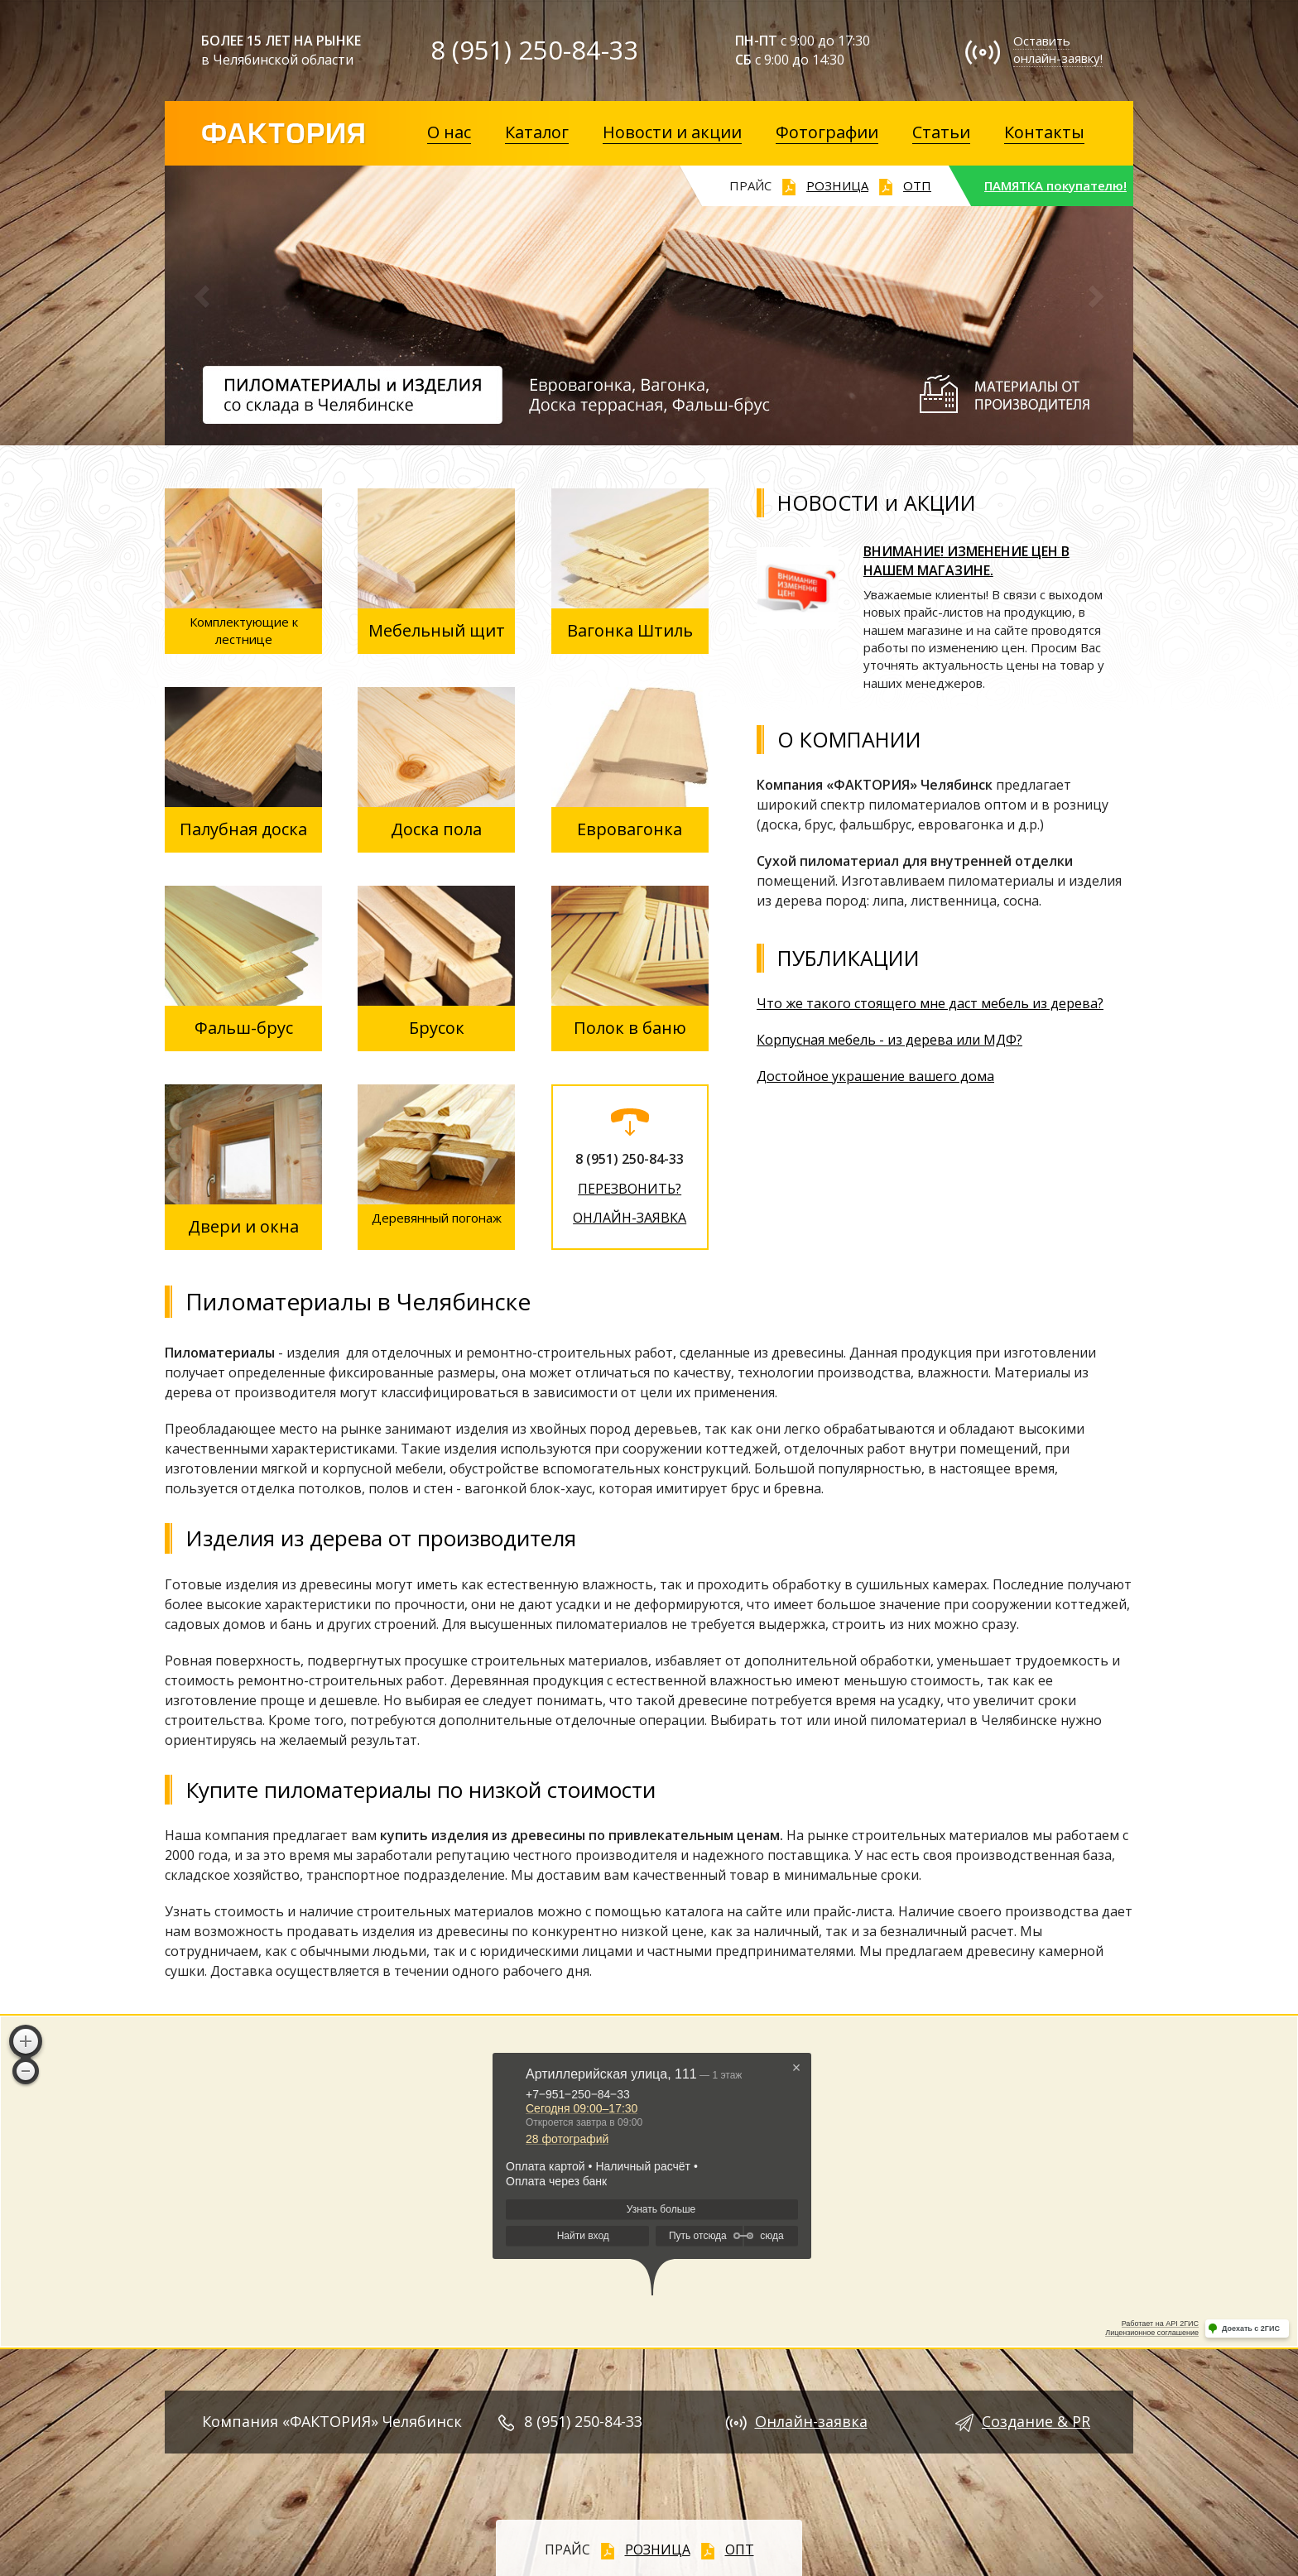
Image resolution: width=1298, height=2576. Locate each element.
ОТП (917, 185)
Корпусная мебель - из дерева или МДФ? (889, 1040)
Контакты (1044, 132)
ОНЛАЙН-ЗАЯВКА (629, 1218)
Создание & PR (1036, 2421)
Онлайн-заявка (811, 2421)
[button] (204, 306)
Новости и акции (672, 132)
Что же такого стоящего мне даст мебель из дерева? (930, 1003)
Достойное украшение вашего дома (875, 1076)
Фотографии (827, 132)
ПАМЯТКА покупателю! (1055, 185)
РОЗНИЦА (837, 185)
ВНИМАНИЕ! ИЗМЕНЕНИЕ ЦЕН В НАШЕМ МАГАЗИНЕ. (966, 560)
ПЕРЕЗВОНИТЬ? (629, 1189)
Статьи (941, 132)
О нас (449, 132)
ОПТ (739, 2549)
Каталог (537, 132)
